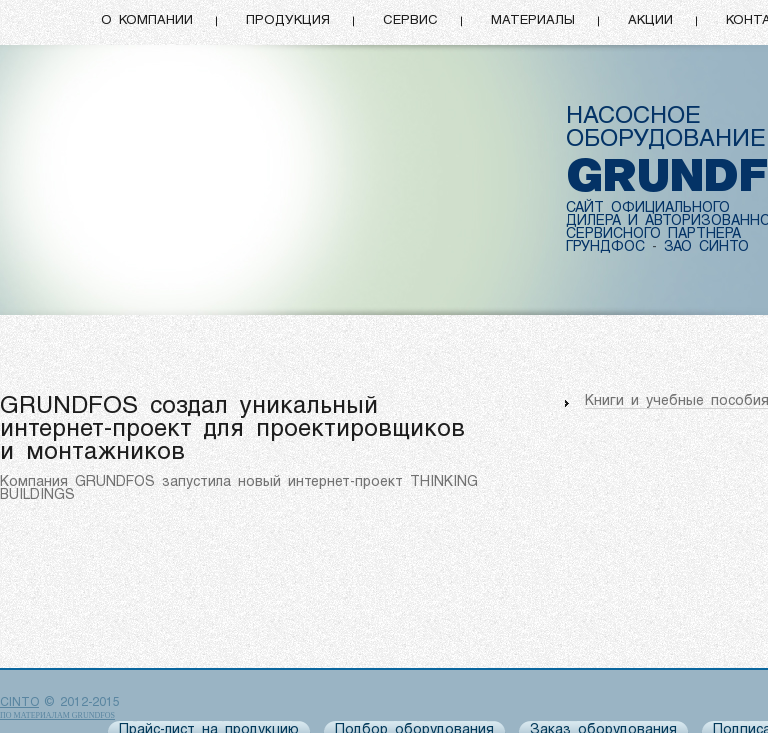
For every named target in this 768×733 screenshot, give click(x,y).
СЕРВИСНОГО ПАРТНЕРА (653, 234)
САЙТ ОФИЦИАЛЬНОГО (648, 208)
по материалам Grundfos (57, 715)
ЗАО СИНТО (706, 247)
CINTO (19, 703)
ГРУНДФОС (605, 247)
